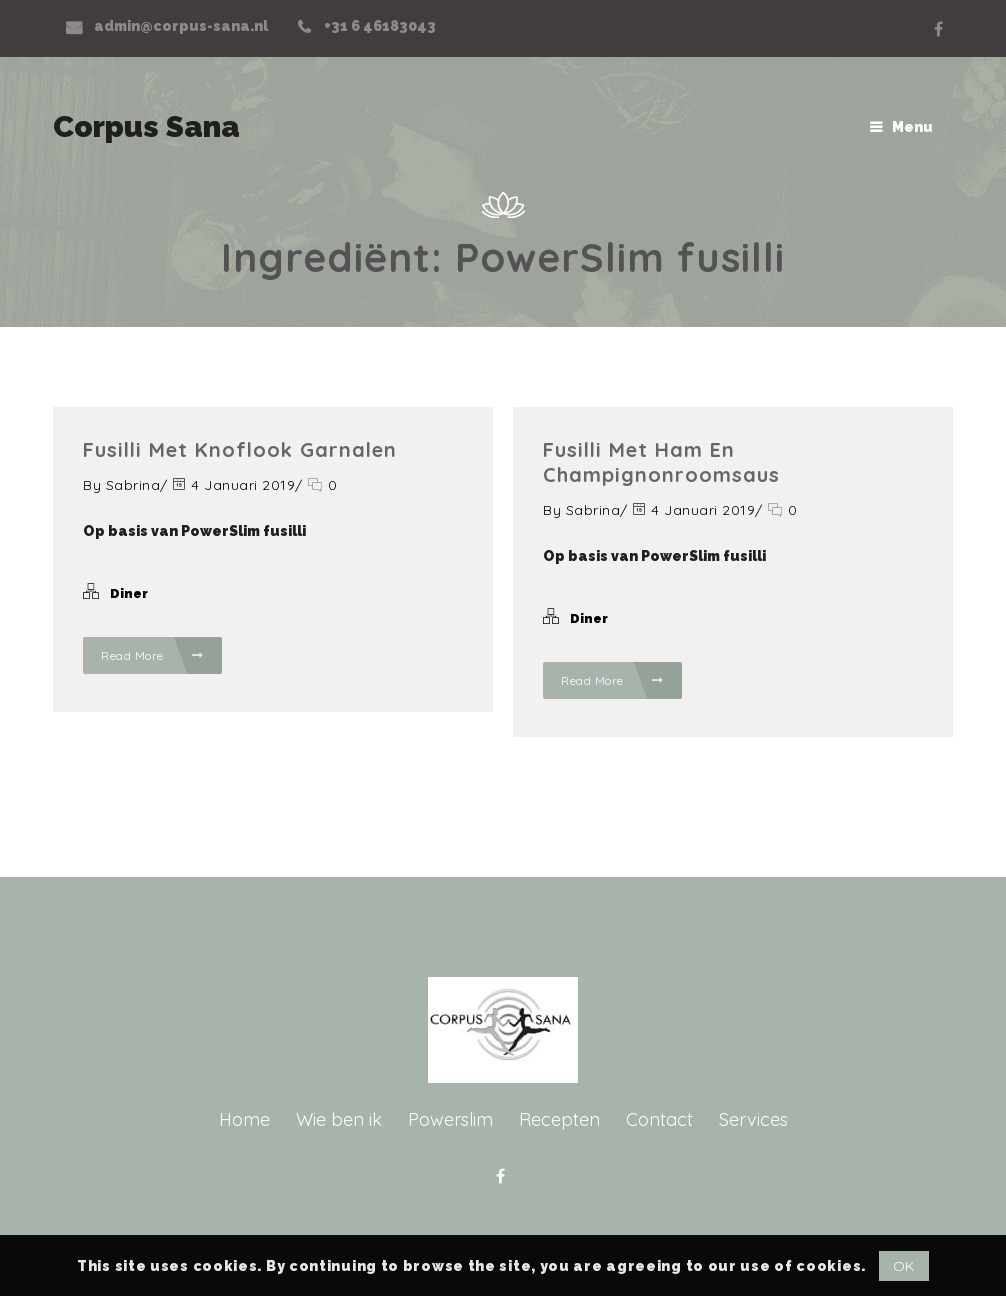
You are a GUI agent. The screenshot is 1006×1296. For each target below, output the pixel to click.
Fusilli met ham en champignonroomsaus (661, 462)
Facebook (938, 29)
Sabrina (133, 485)
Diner (129, 593)
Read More (152, 655)
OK (904, 1266)
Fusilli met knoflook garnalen (240, 449)
